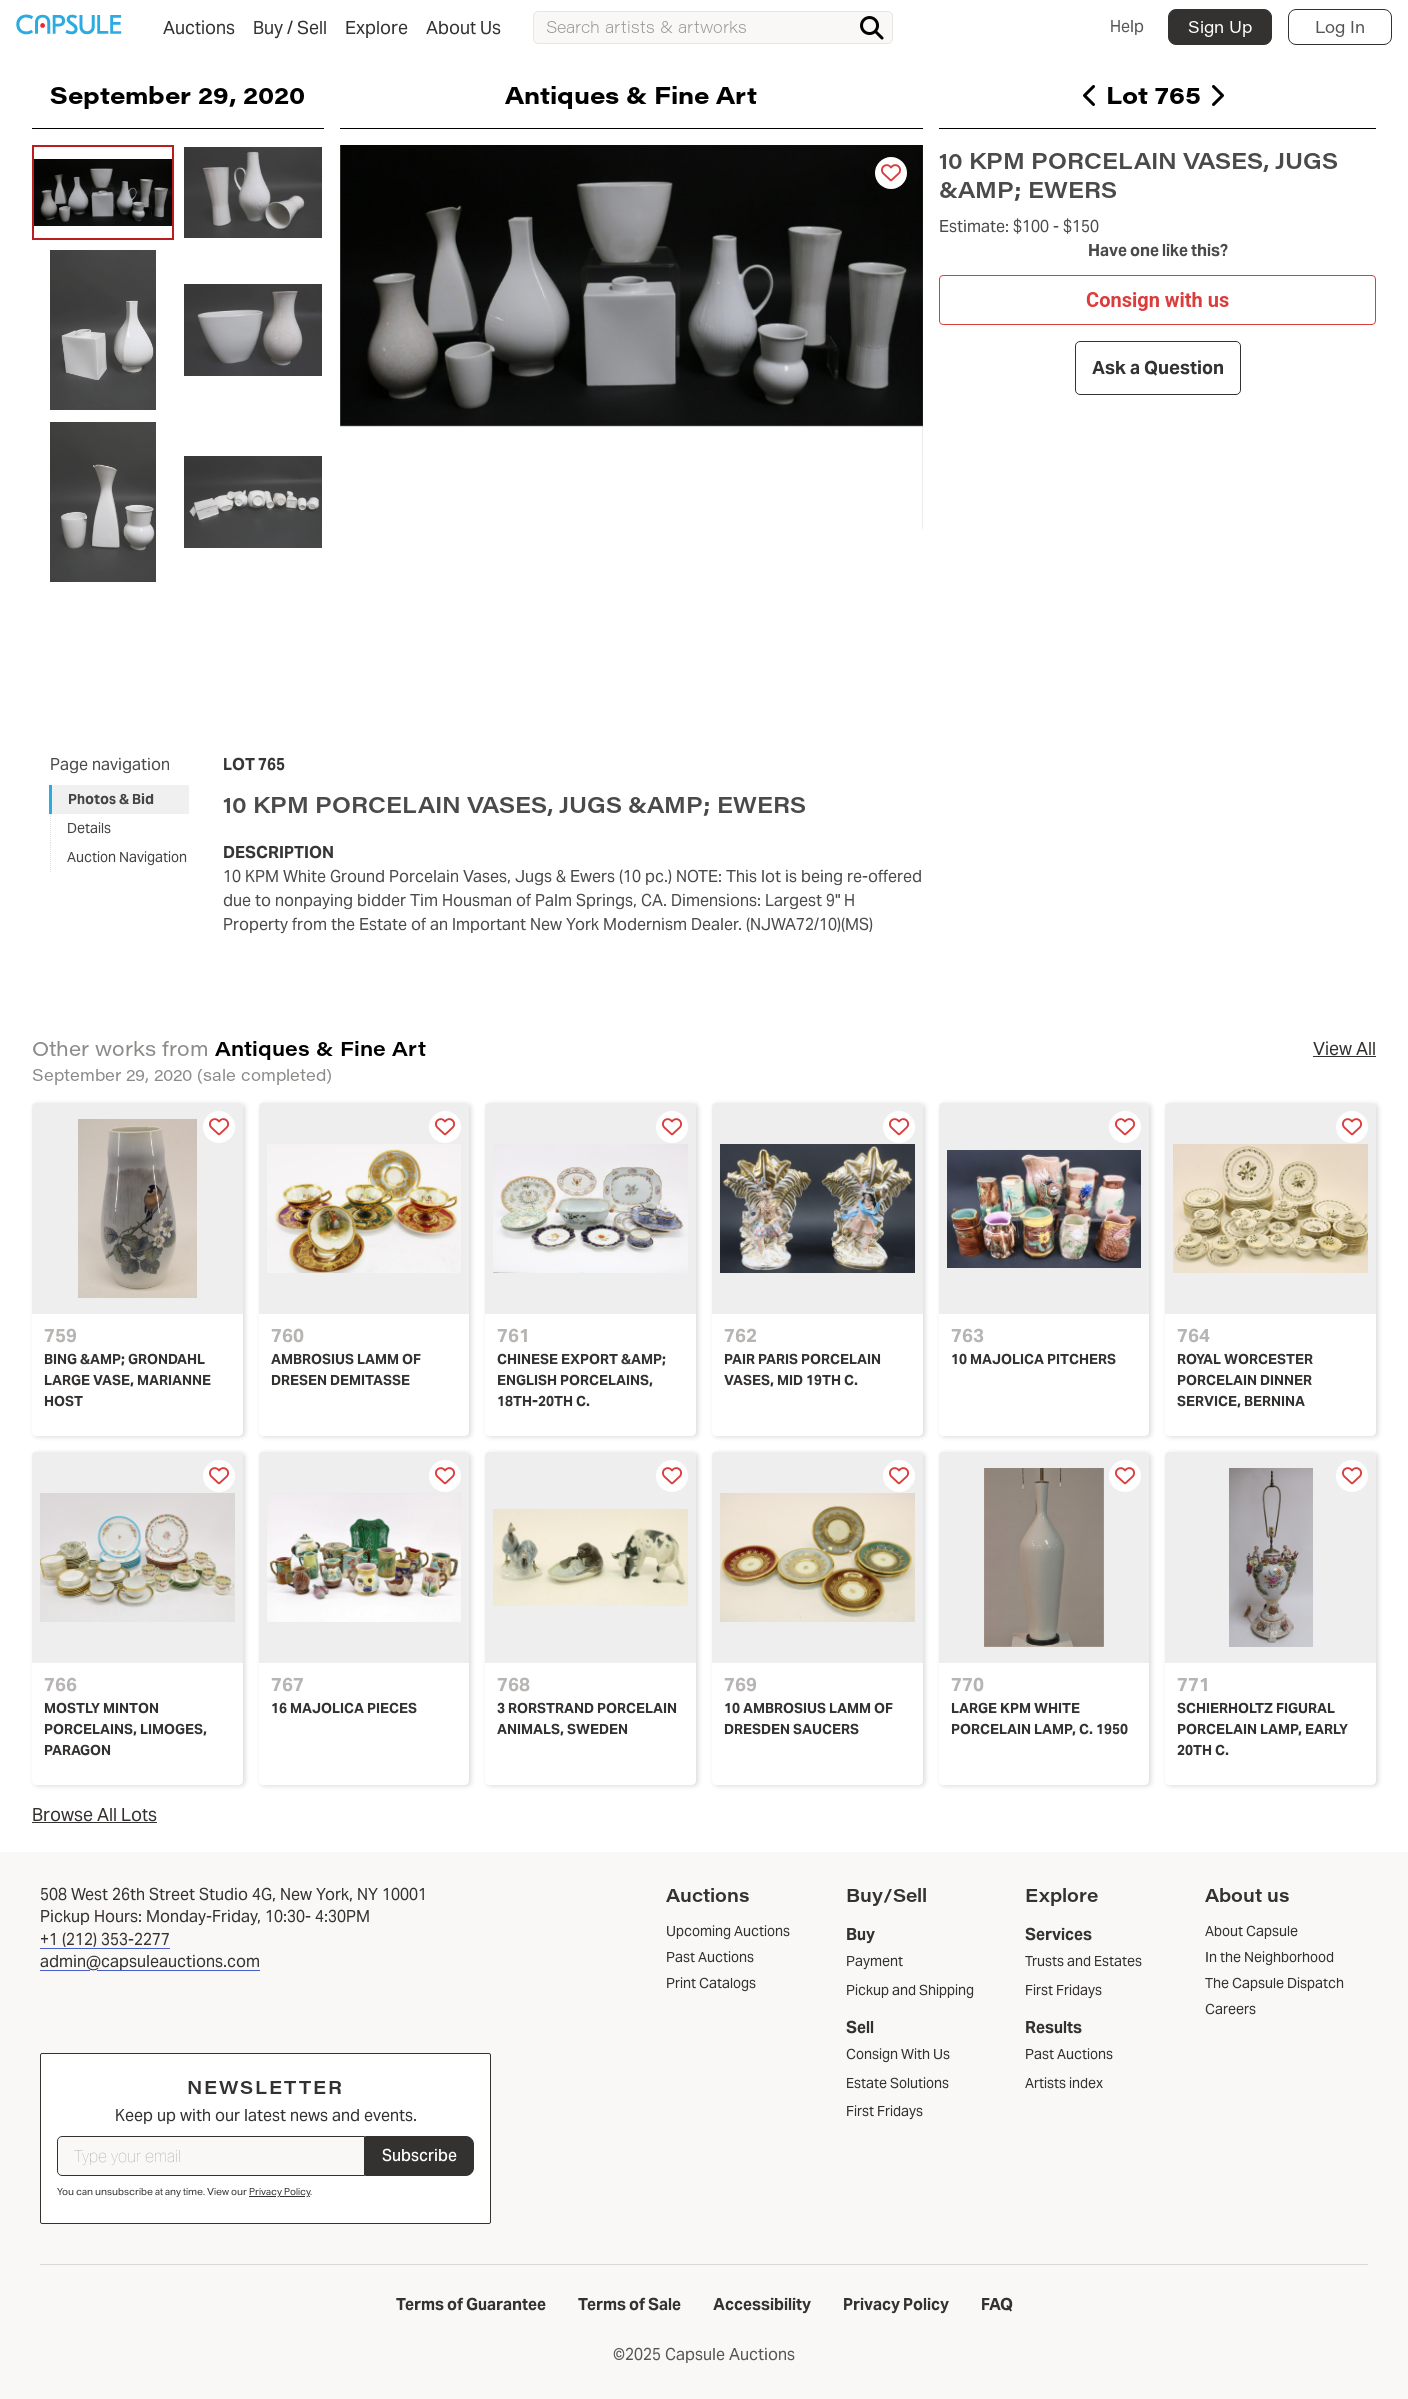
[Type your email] (211, 2156)
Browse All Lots (94, 1814)
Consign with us (1157, 299)
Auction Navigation (127, 857)
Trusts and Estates (1083, 1961)
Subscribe (419, 2155)
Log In (1340, 26)
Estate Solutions (897, 2083)
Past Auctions (1069, 2054)
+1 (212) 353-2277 (105, 1939)
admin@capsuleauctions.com (150, 1961)
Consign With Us (898, 2054)
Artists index (1064, 2083)
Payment (874, 1961)
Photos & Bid (111, 799)
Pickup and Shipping (910, 1990)
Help (1127, 26)
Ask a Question (1157, 367)
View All (1344, 1048)
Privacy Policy (279, 2191)
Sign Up (1220, 26)
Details (89, 828)
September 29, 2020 (177, 94)
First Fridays (884, 2111)
